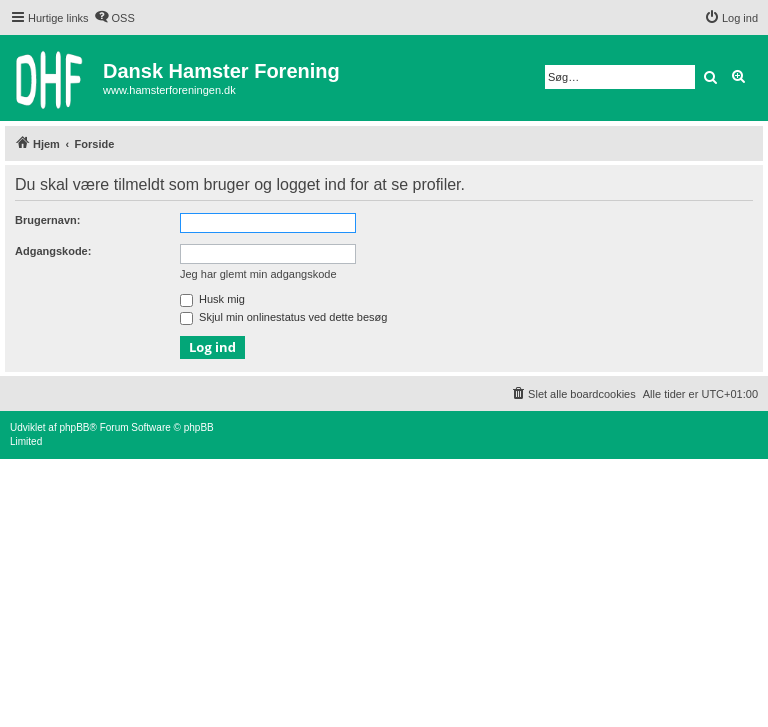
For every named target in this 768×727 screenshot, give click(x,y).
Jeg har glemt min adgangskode (258, 274)
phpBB (74, 427)
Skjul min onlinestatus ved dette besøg (283, 317)
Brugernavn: (47, 220)
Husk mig (212, 299)
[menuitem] (114, 18)
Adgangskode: (53, 251)
